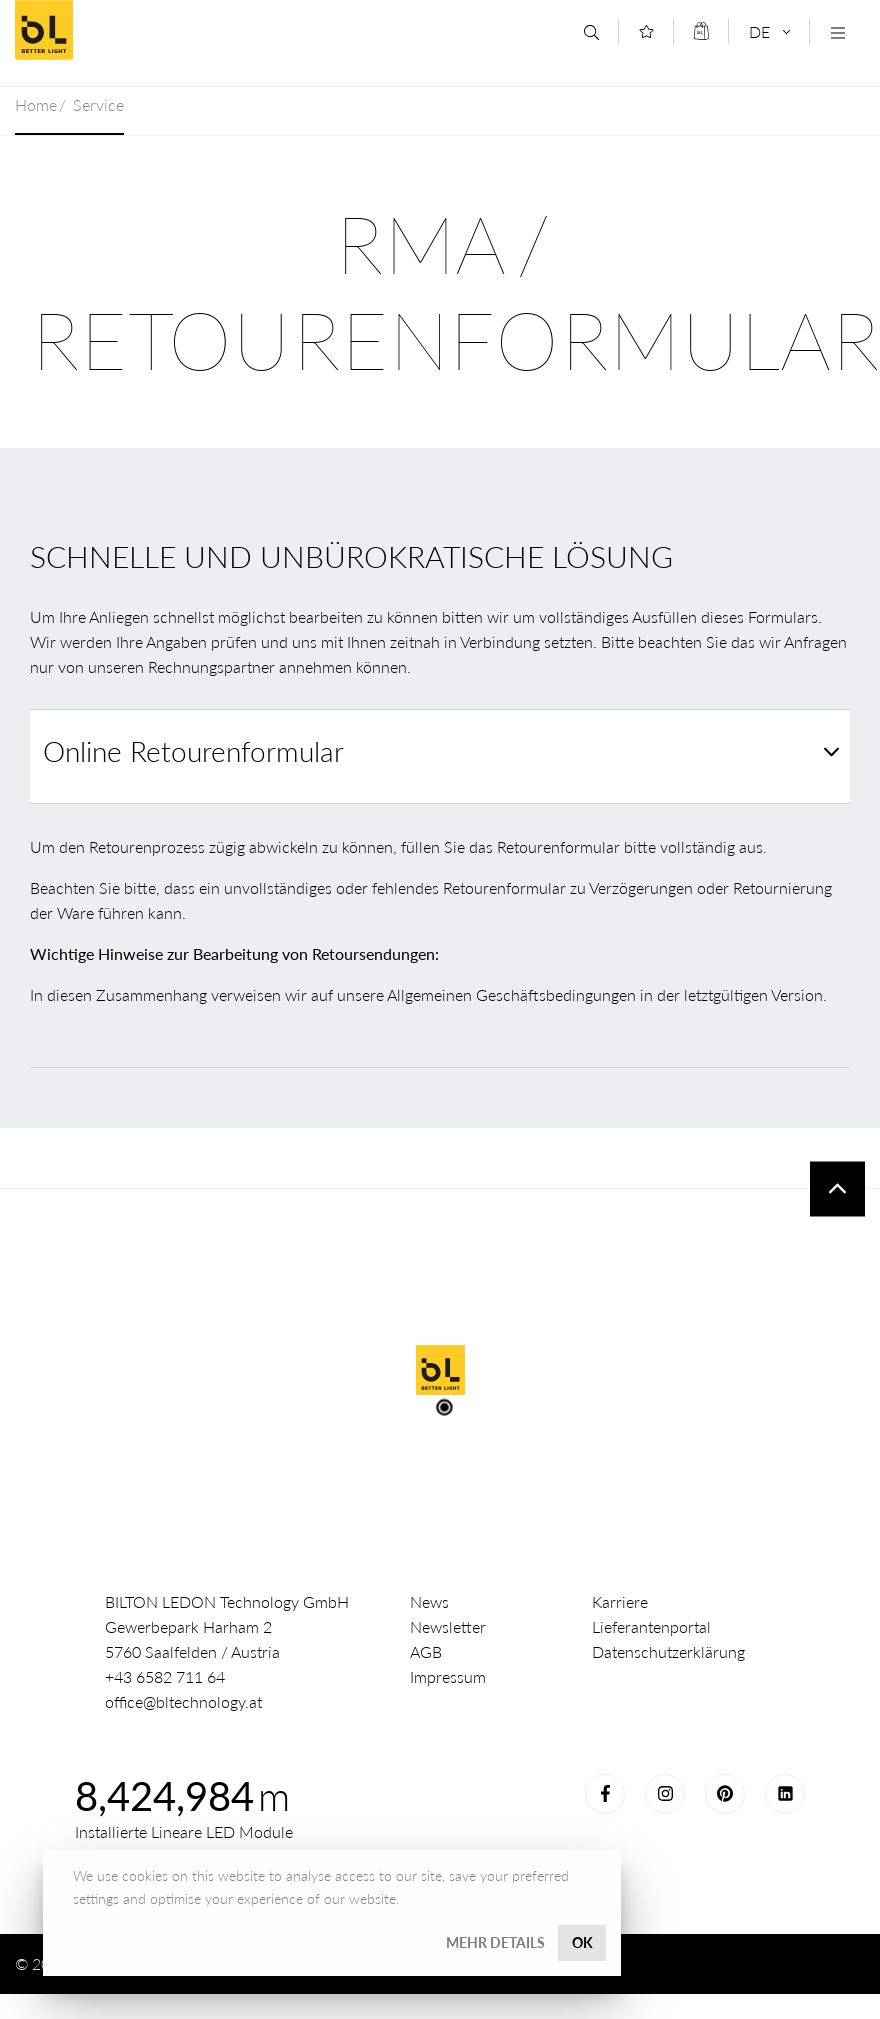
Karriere (620, 1601)
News (429, 1601)
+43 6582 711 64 (165, 1676)
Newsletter (448, 1626)
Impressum (448, 1676)
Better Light (159, 30)
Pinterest (725, 1794)
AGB (426, 1651)
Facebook (605, 1794)
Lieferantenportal (651, 1626)
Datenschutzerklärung (668, 1651)
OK (582, 1942)
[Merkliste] (646, 31)
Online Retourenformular (193, 751)
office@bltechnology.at (183, 1701)
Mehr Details (495, 1942)
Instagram (665, 1794)
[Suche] (591, 32)
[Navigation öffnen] (837, 32)
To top (837, 1188)
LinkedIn (785, 1794)
